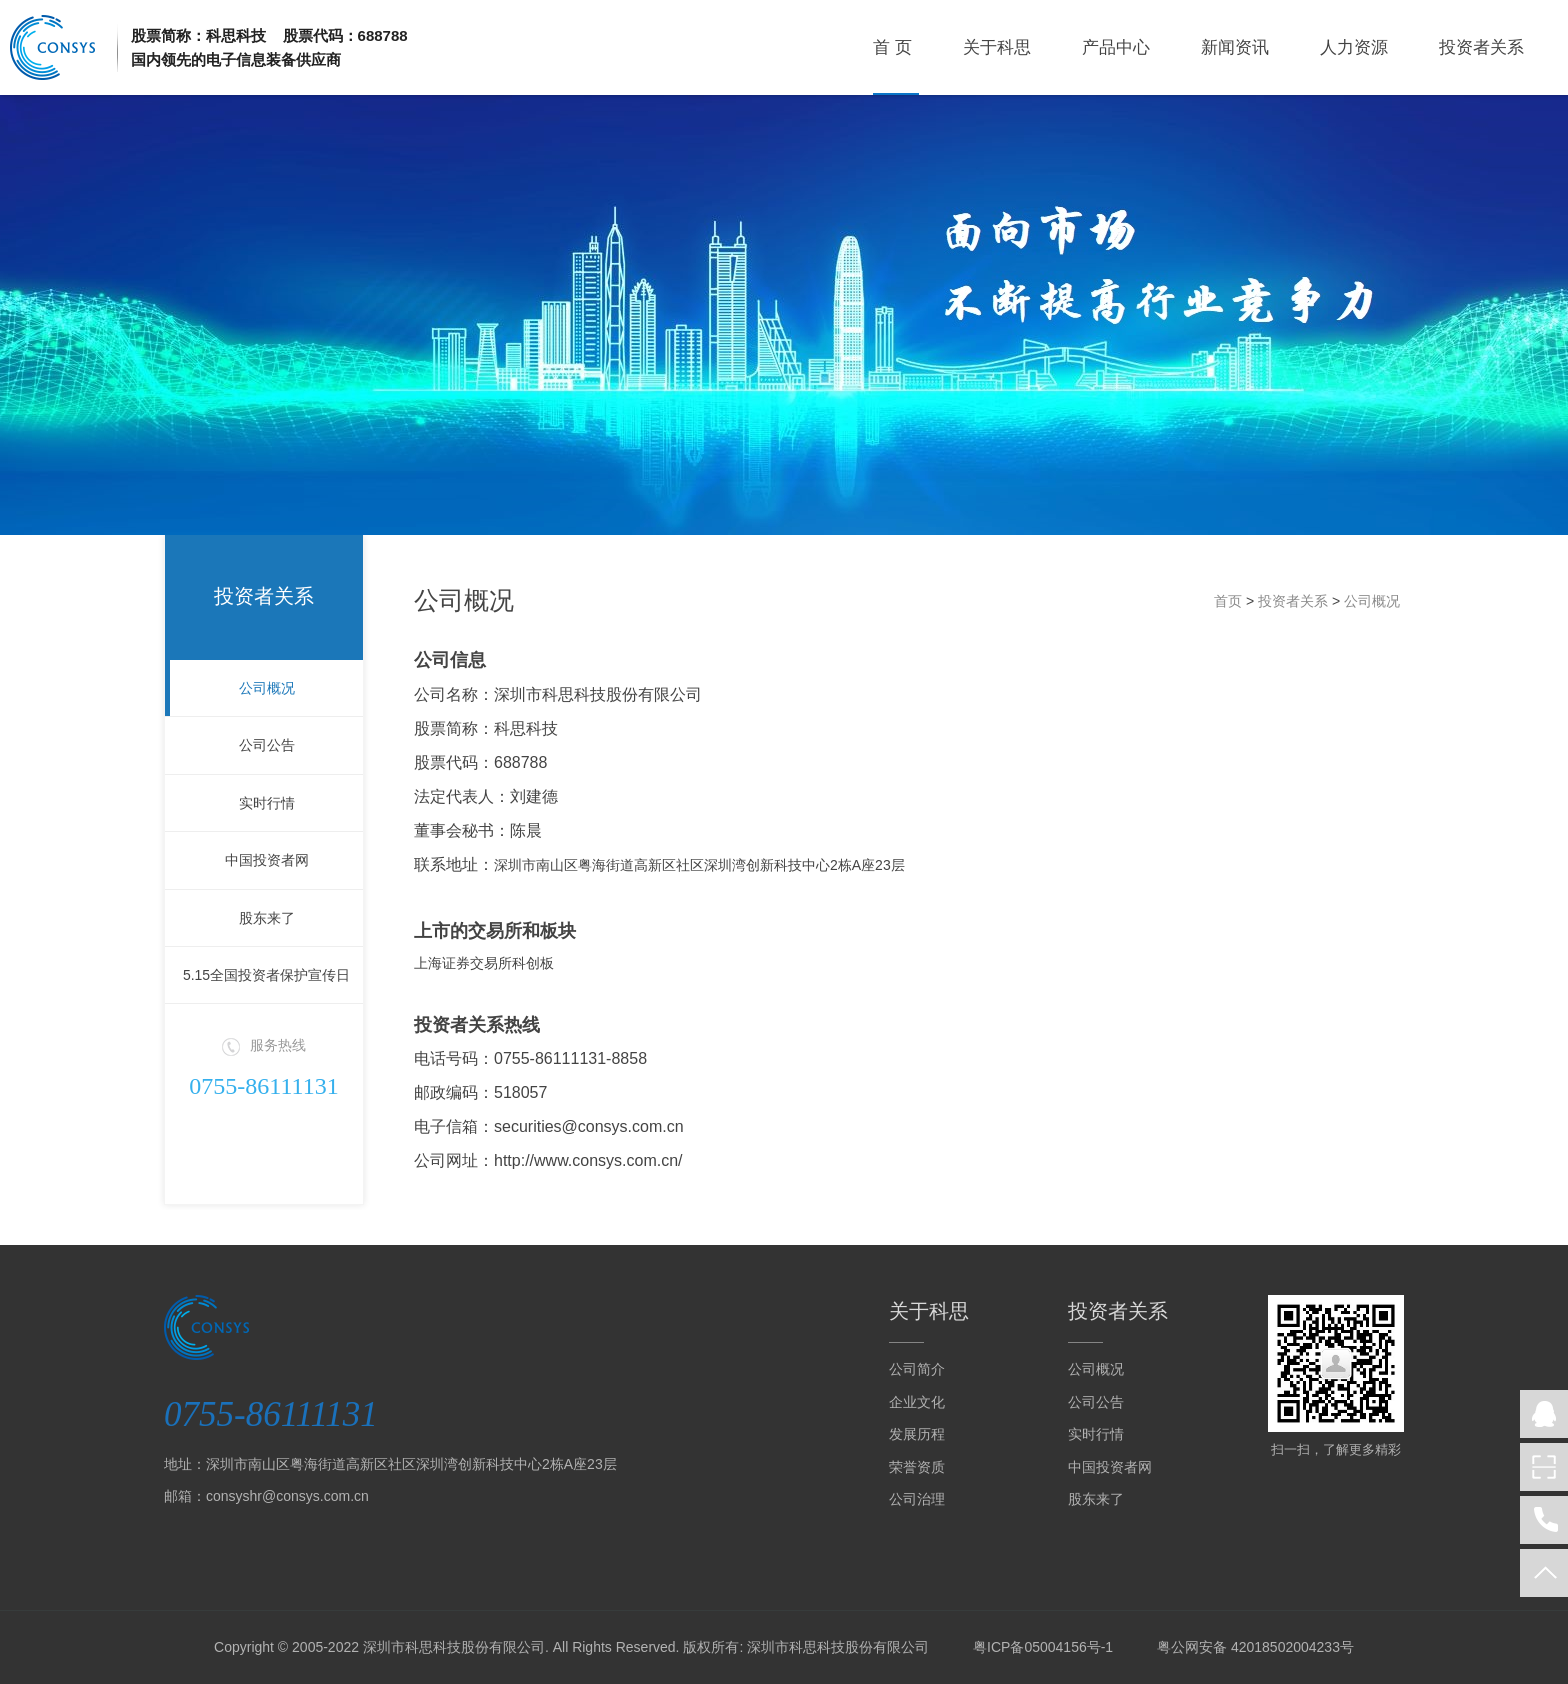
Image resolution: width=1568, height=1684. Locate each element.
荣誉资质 (917, 1467)
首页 (1228, 601)
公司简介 (917, 1369)
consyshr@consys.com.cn (287, 1496)
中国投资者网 (267, 860)
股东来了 (267, 918)
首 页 (892, 47)
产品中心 (1116, 47)
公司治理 (917, 1499)
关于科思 (997, 47)
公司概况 (267, 688)
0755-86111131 (263, 1086)
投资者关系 (1481, 47)
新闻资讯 (1235, 47)
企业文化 (917, 1402)
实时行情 (267, 803)
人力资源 (1354, 47)
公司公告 (267, 745)
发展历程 (917, 1434)
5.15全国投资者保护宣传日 (266, 975)
